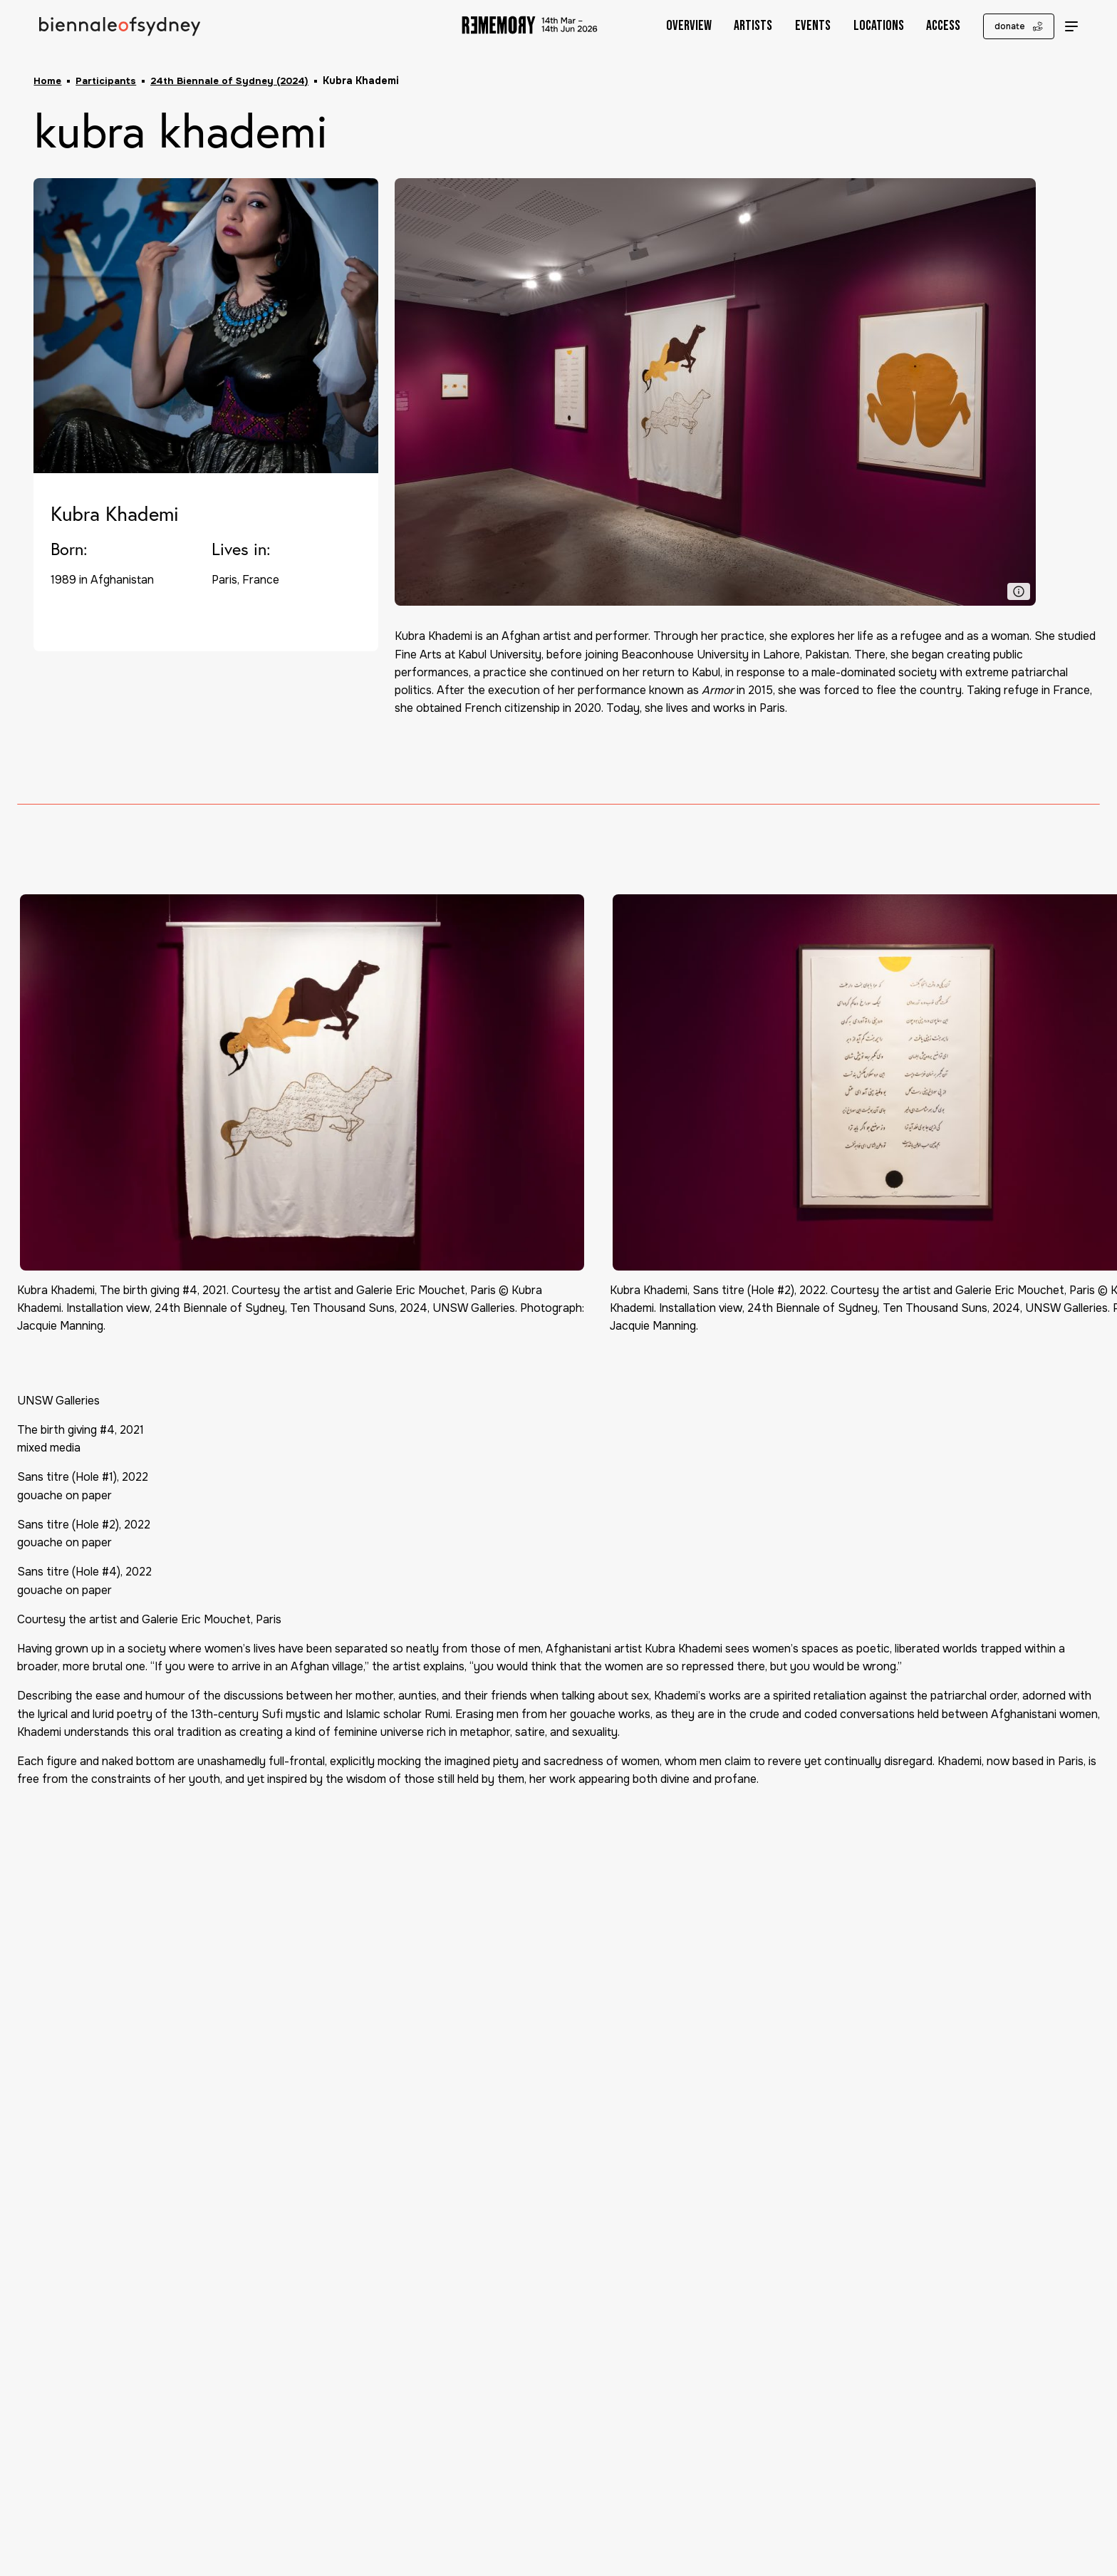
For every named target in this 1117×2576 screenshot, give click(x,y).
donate (1004, 27)
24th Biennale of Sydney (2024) (234, 81)
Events (798, 26)
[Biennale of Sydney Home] (123, 27)
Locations (864, 26)
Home (47, 81)
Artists (739, 26)
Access (930, 26)
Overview (674, 26)
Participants (107, 81)
